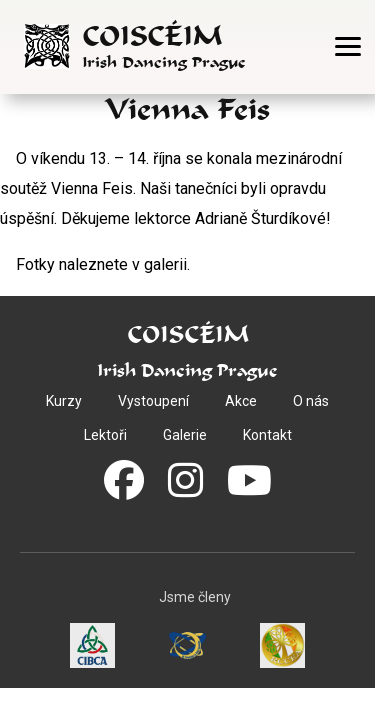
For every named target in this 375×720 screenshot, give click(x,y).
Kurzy (64, 401)
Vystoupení (153, 401)
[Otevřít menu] (348, 46)
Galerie (185, 435)
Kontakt (267, 435)
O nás (311, 401)
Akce (241, 401)
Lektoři (105, 435)
